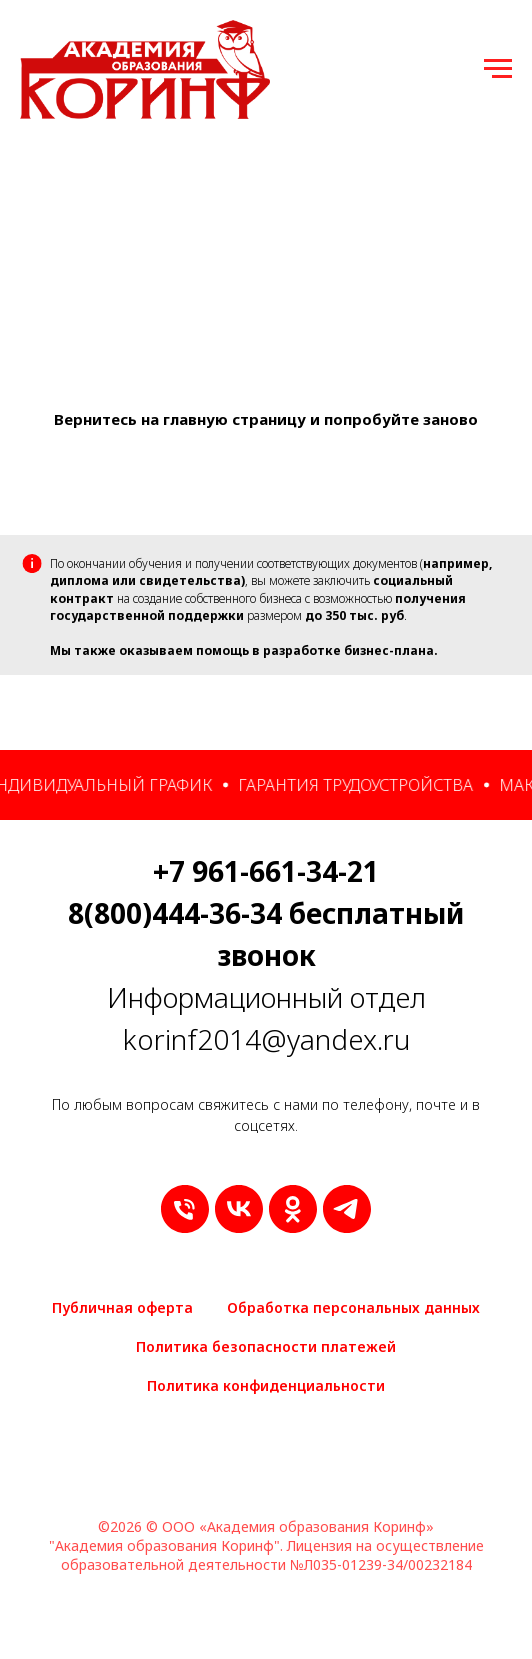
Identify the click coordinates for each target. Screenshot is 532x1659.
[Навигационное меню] (498, 69)
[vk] (239, 1209)
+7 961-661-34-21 (266, 871)
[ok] (293, 1209)
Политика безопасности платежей (266, 1346)
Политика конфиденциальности (266, 1385)
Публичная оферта (122, 1307)
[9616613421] (185, 1209)
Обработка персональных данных (353, 1307)
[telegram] (347, 1209)
